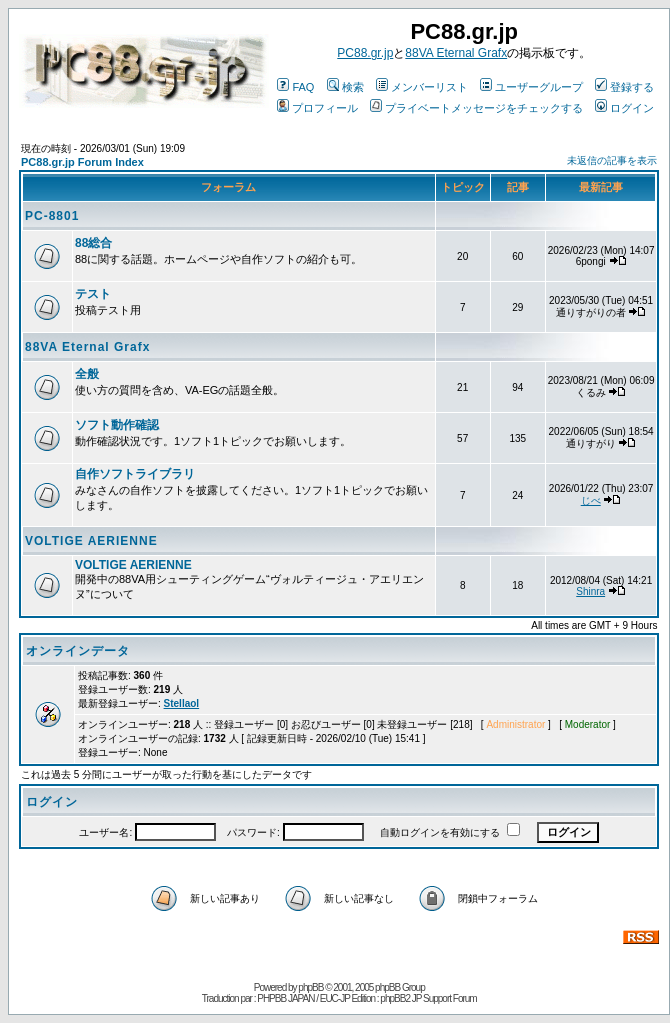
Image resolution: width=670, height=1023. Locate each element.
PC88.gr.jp (365, 53)
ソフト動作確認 (117, 425)
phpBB (310, 987)
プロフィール (317, 108)
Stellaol (182, 703)
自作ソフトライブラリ (135, 474)
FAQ (295, 87)
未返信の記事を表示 (612, 160)
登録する (624, 87)
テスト (93, 294)
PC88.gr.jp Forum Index (82, 162)
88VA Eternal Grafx (456, 53)
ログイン (624, 108)
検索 (345, 87)
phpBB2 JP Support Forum (428, 998)
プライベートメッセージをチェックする (476, 108)
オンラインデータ (78, 651)
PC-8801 (52, 216)
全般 (87, 374)
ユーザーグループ (531, 87)
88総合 (93, 243)
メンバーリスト (422, 87)
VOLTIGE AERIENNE (91, 541)
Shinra (590, 591)
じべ (591, 500)
